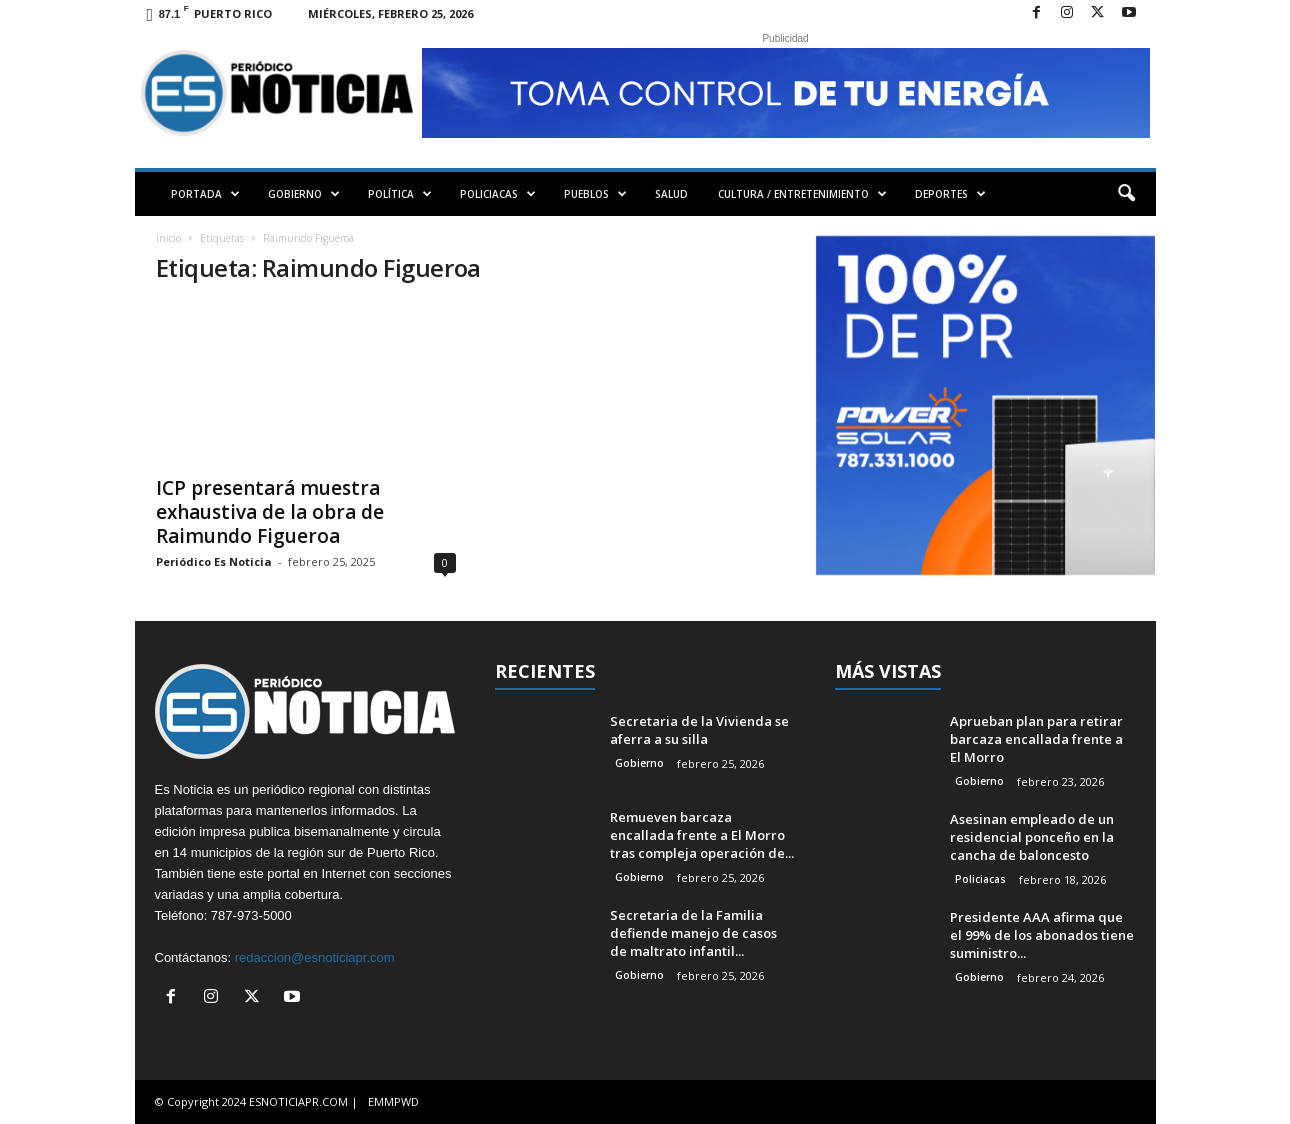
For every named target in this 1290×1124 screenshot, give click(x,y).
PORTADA (205, 194)
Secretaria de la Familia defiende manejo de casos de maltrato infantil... (693, 933)
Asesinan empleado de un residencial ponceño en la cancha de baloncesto (1032, 837)
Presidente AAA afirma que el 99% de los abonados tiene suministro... (1042, 935)
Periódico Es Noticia (214, 561)
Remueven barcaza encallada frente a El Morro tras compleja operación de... (702, 835)
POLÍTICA (400, 194)
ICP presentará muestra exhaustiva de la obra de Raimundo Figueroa (270, 512)
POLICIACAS (498, 194)
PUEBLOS (595, 194)
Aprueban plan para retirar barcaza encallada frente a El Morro (1036, 739)
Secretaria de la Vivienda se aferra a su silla (699, 730)
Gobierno (639, 763)
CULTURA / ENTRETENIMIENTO (802, 194)
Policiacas (980, 879)
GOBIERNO (304, 194)
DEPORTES (950, 194)
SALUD (671, 194)
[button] (1126, 194)
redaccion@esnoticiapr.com (315, 957)
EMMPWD (393, 1101)
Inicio (168, 238)
